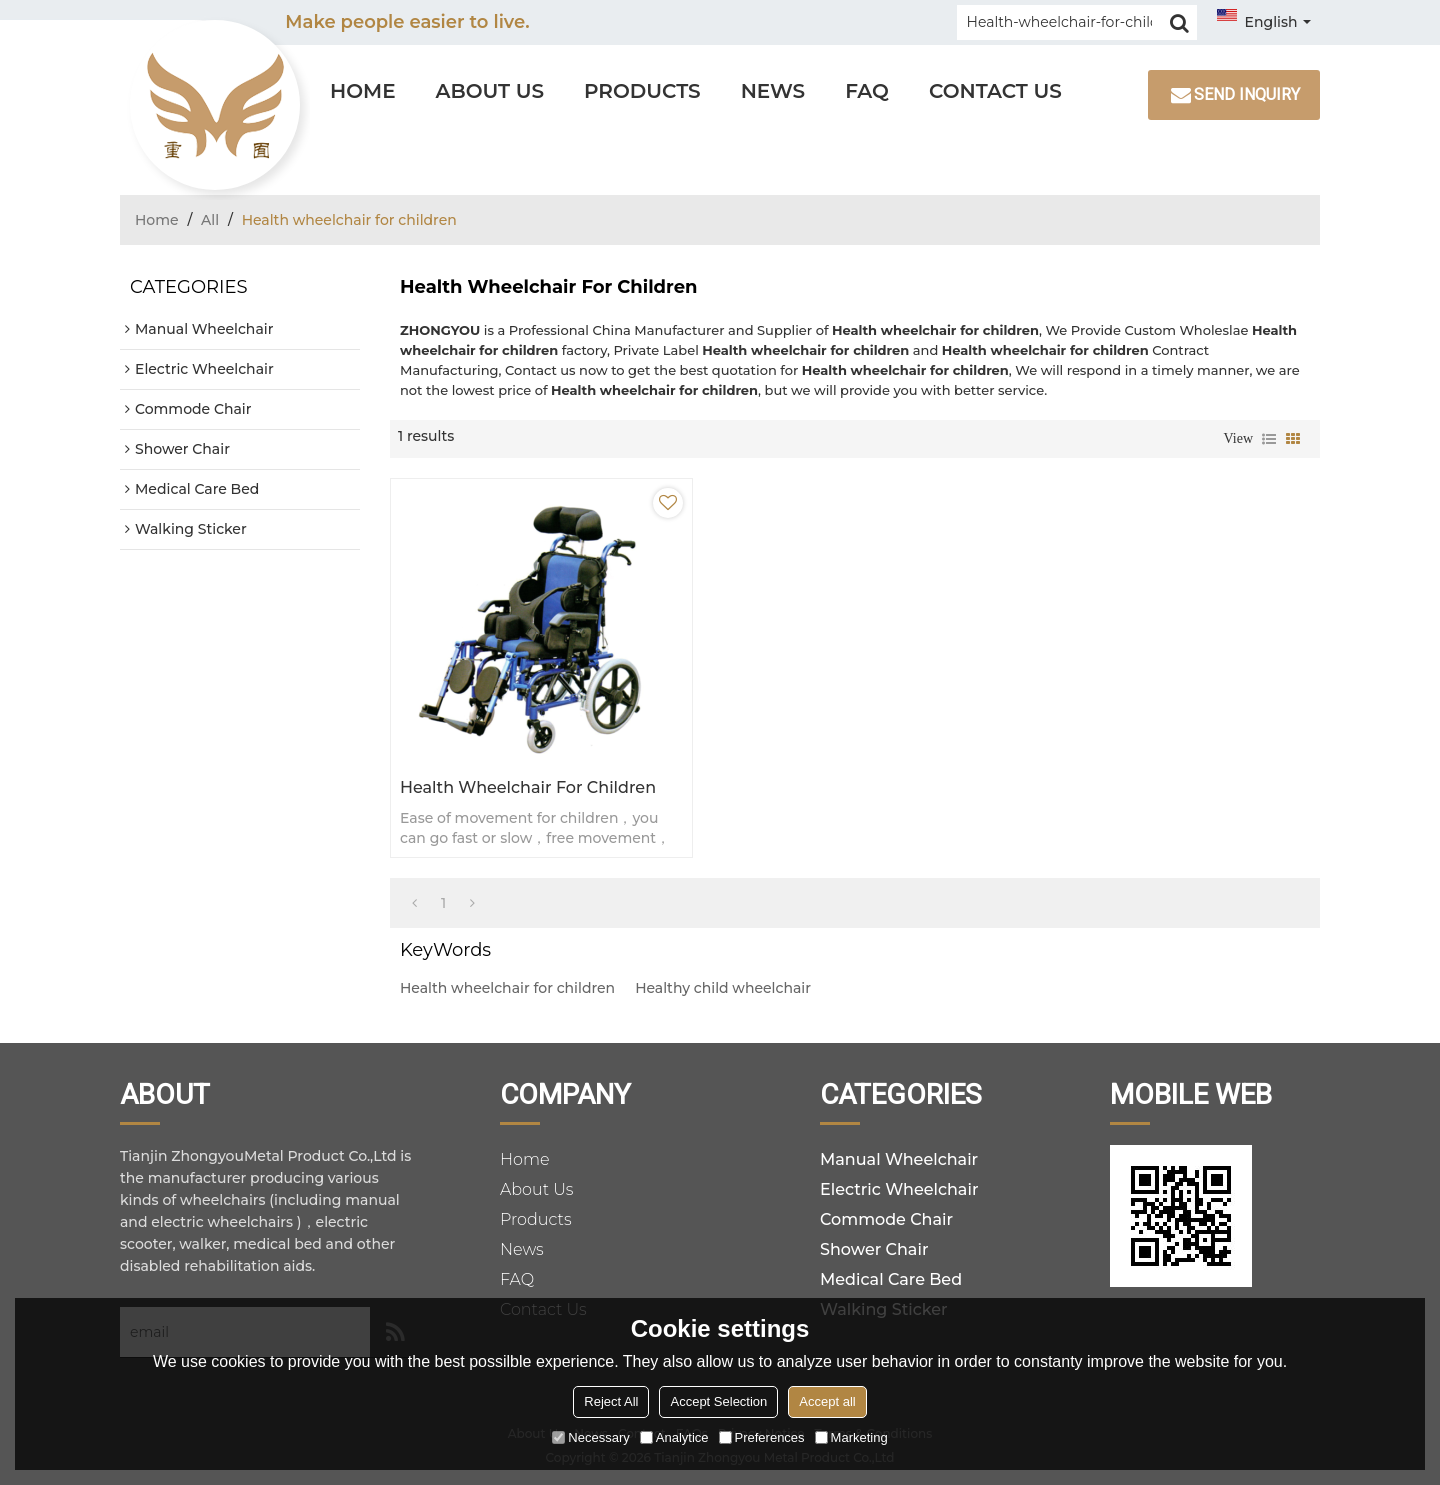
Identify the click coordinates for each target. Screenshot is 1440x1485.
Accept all (827, 1401)
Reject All (611, 1401)
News (773, 91)
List (1269, 439)
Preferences (762, 1437)
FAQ (867, 91)
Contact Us (995, 91)
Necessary (590, 1437)
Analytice (674, 1437)
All (210, 220)
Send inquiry (1247, 94)
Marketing (851, 1437)
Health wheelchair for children (528, 787)
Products (642, 91)
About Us (490, 91)
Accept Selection (718, 1401)
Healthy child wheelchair (723, 988)
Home (363, 91)
